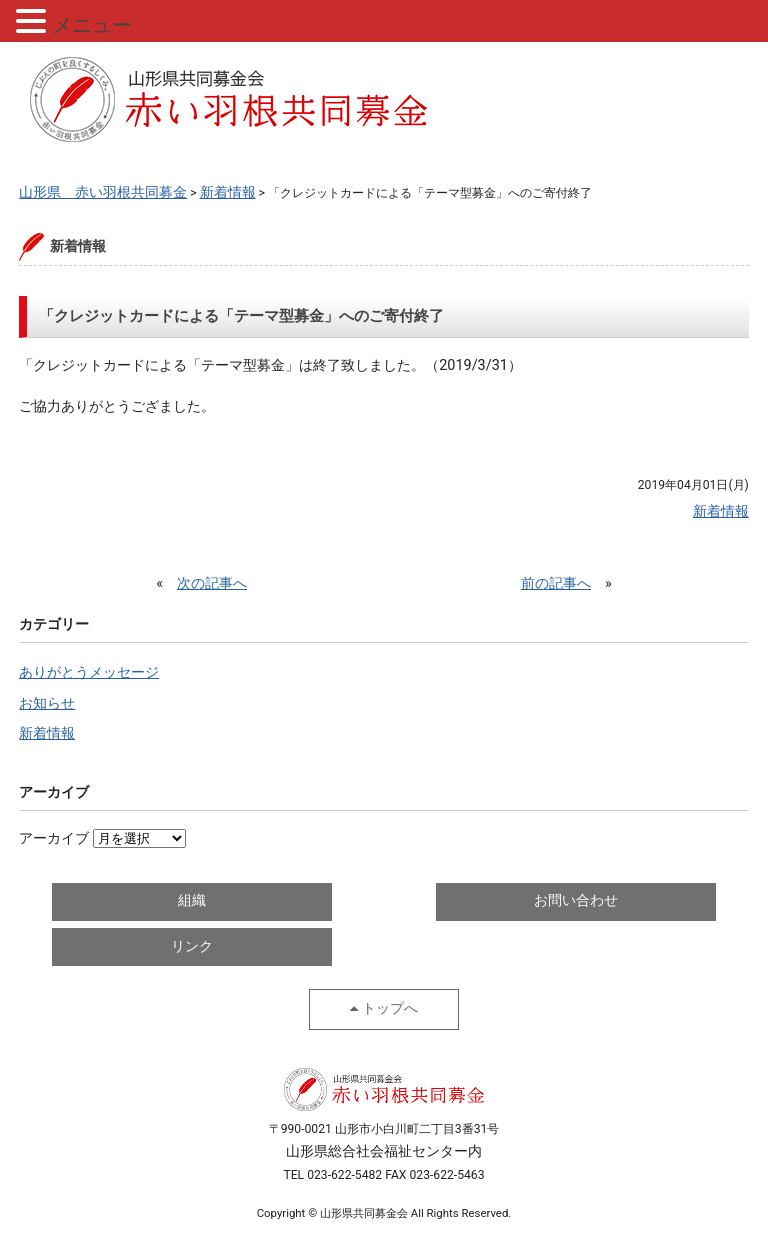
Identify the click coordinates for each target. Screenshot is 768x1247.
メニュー (92, 25)
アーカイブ (54, 838)
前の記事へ (556, 583)
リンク (192, 946)
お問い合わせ (576, 900)
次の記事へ (212, 583)
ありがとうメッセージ (89, 672)
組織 (192, 900)
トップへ (390, 1008)
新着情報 (47, 733)
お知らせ (47, 703)
